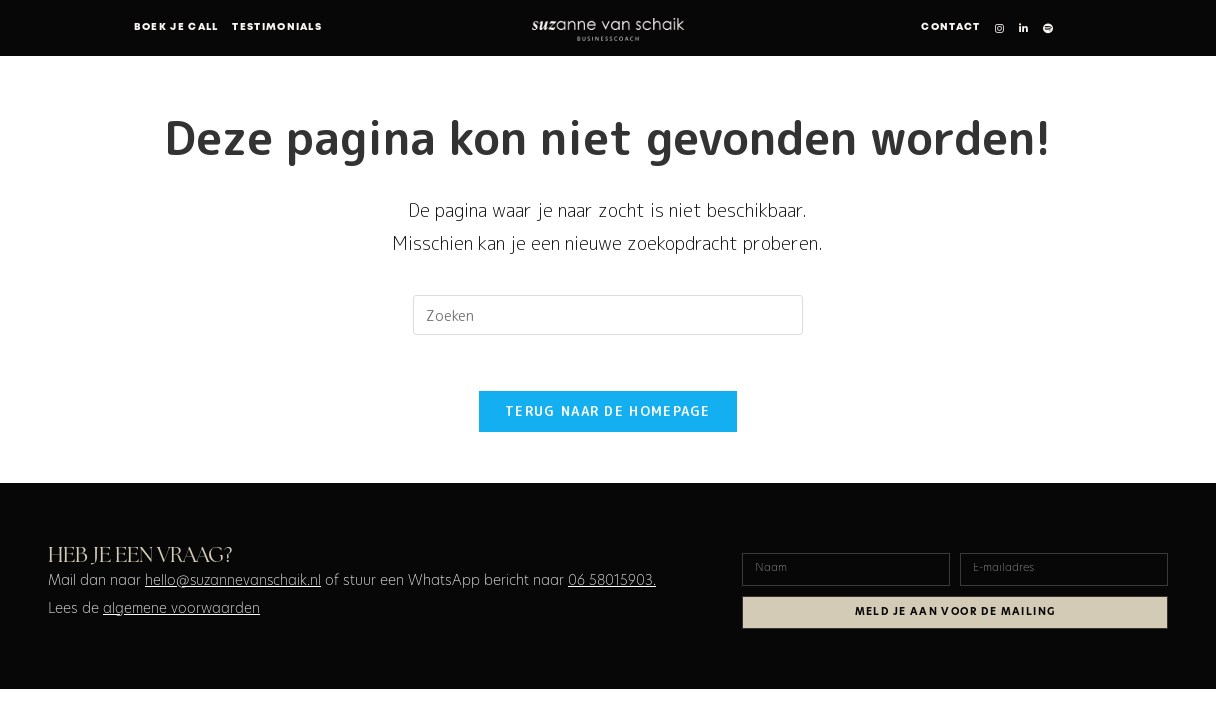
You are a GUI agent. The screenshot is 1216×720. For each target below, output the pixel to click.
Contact (950, 27)
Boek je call (176, 27)
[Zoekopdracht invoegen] (608, 315)
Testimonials (277, 27)
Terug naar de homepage (608, 416)
